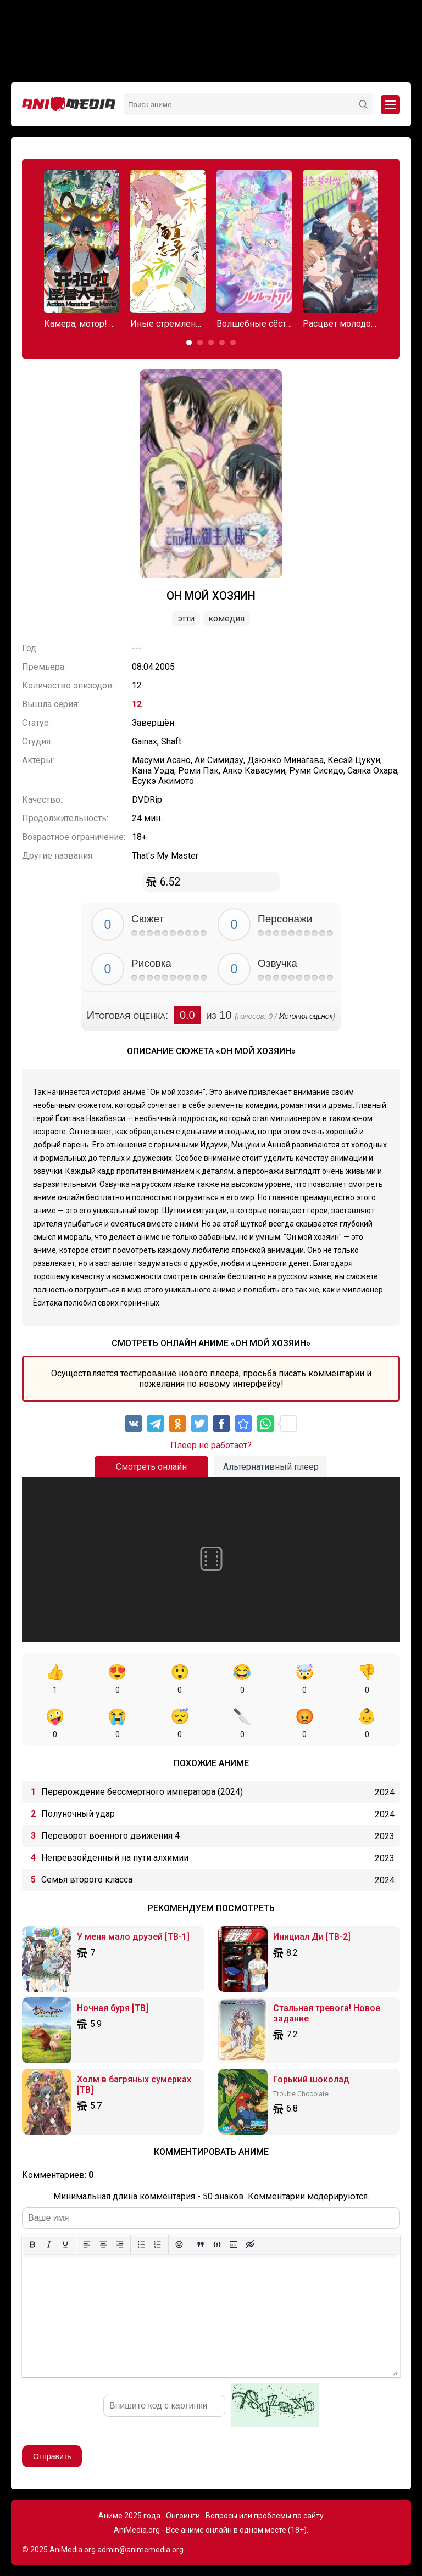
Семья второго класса (86, 1879)
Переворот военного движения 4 (110, 1835)
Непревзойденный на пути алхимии (114, 1857)
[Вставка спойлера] (233, 2244)
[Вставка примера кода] (217, 2244)
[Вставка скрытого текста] (250, 2244)
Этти (186, 618)
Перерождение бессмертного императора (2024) (142, 1792)
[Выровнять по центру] (103, 2244)
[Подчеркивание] (65, 2244)
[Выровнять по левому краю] (87, 2244)
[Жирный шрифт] (32, 2244)
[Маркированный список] (141, 2244)
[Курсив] (49, 2244)
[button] (189, 342)
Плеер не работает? (211, 1445)
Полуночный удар (78, 1813)
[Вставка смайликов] (179, 2244)
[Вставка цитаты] (200, 2244)
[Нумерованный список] (157, 2244)
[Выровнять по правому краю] (120, 2244)
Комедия (226, 618)
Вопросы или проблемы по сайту (265, 2515)
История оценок (306, 1016)
